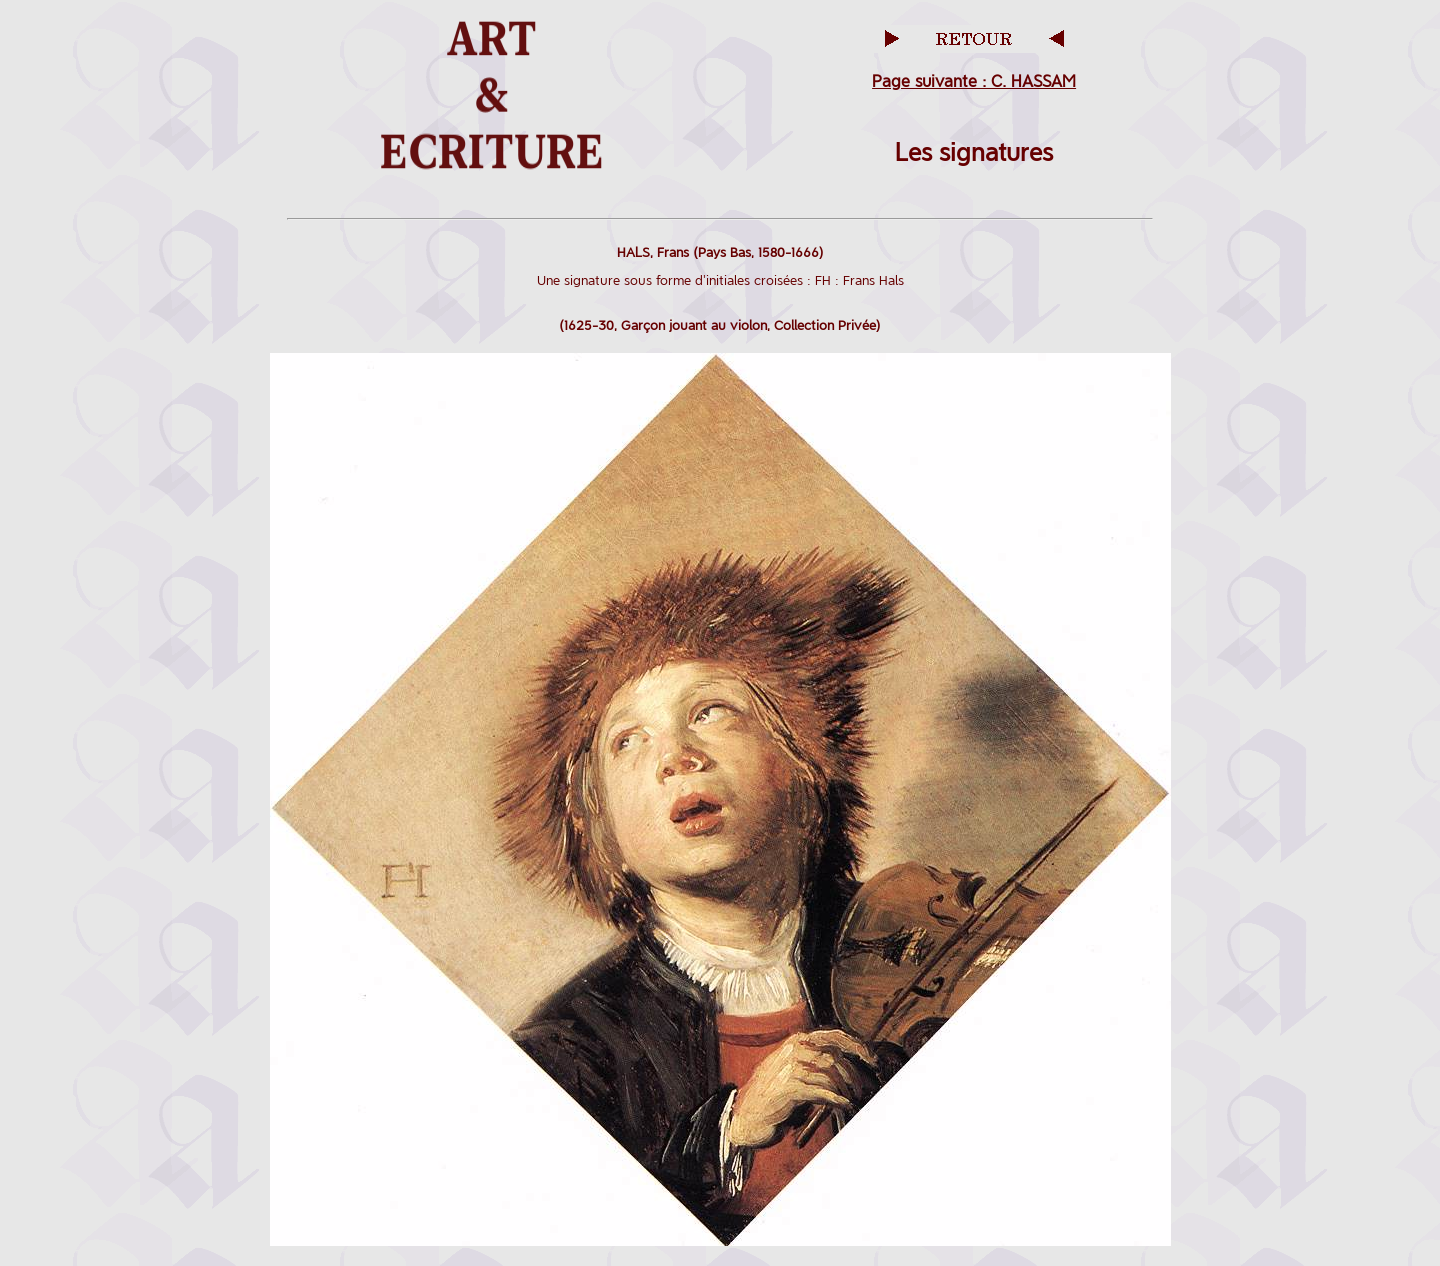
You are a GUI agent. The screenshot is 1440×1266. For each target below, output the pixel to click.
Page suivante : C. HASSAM (974, 81)
